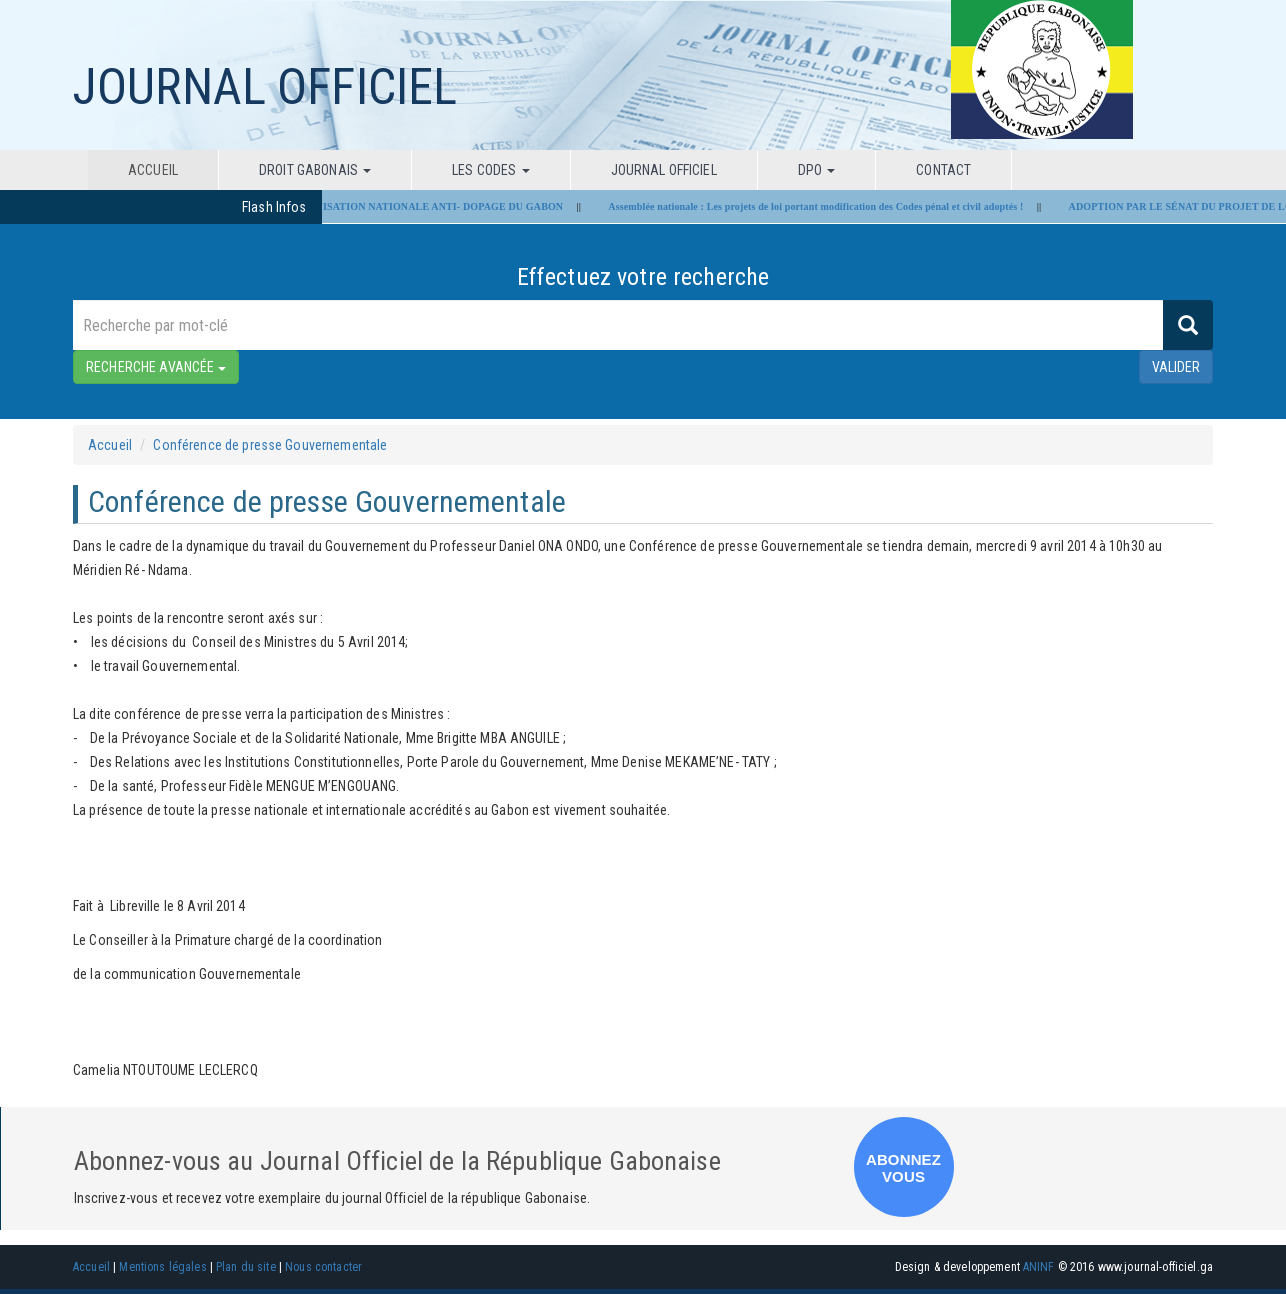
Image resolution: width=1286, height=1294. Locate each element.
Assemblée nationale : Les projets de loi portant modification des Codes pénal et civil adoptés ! (823, 206)
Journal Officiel (664, 170)
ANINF (1039, 1267)
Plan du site (246, 1267)
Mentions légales (162, 1267)
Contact (943, 170)
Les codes (490, 170)
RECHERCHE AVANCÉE (156, 367)
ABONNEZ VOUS (903, 1168)
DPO (817, 170)
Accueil (153, 170)
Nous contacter (323, 1267)
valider (1176, 367)
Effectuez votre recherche (643, 277)
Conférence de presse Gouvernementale (270, 445)
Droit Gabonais (315, 170)
